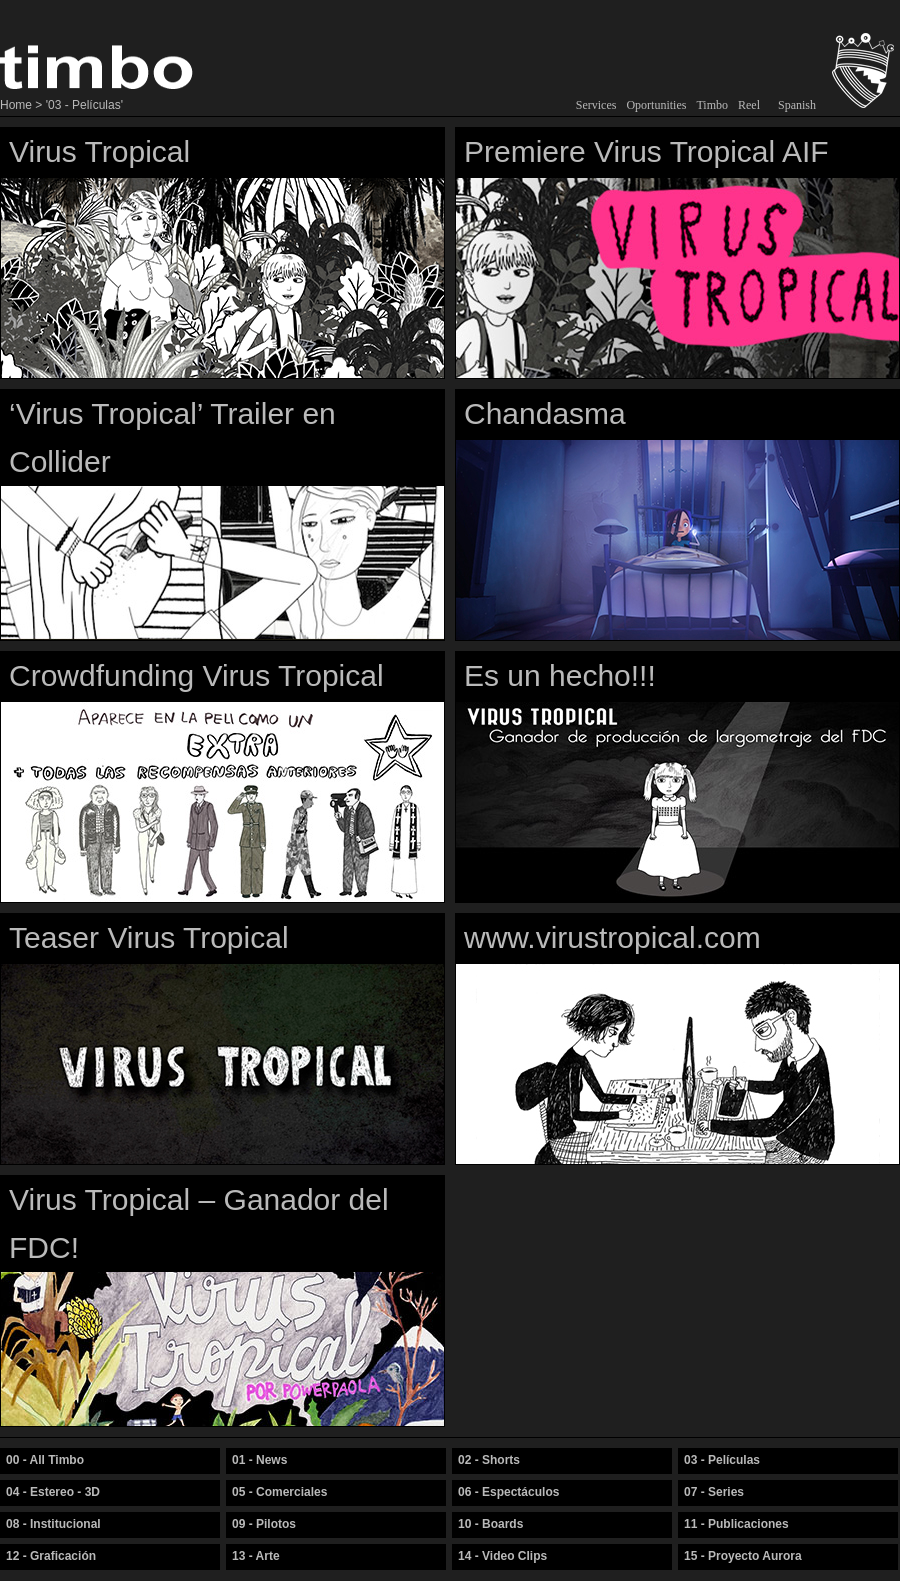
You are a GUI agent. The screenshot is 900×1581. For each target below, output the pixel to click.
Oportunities (656, 105)
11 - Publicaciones (736, 1524)
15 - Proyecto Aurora (743, 1556)
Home (16, 105)
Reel (749, 105)
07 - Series (714, 1492)
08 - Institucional (53, 1524)
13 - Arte (256, 1556)
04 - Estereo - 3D (53, 1492)
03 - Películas (722, 1460)
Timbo (712, 105)
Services (596, 105)
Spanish (797, 105)
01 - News (259, 1460)
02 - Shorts (489, 1460)
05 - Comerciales (279, 1492)
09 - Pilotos (264, 1524)
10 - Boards (490, 1524)
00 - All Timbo (45, 1460)
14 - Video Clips (502, 1556)
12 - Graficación (51, 1556)
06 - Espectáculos (508, 1492)
